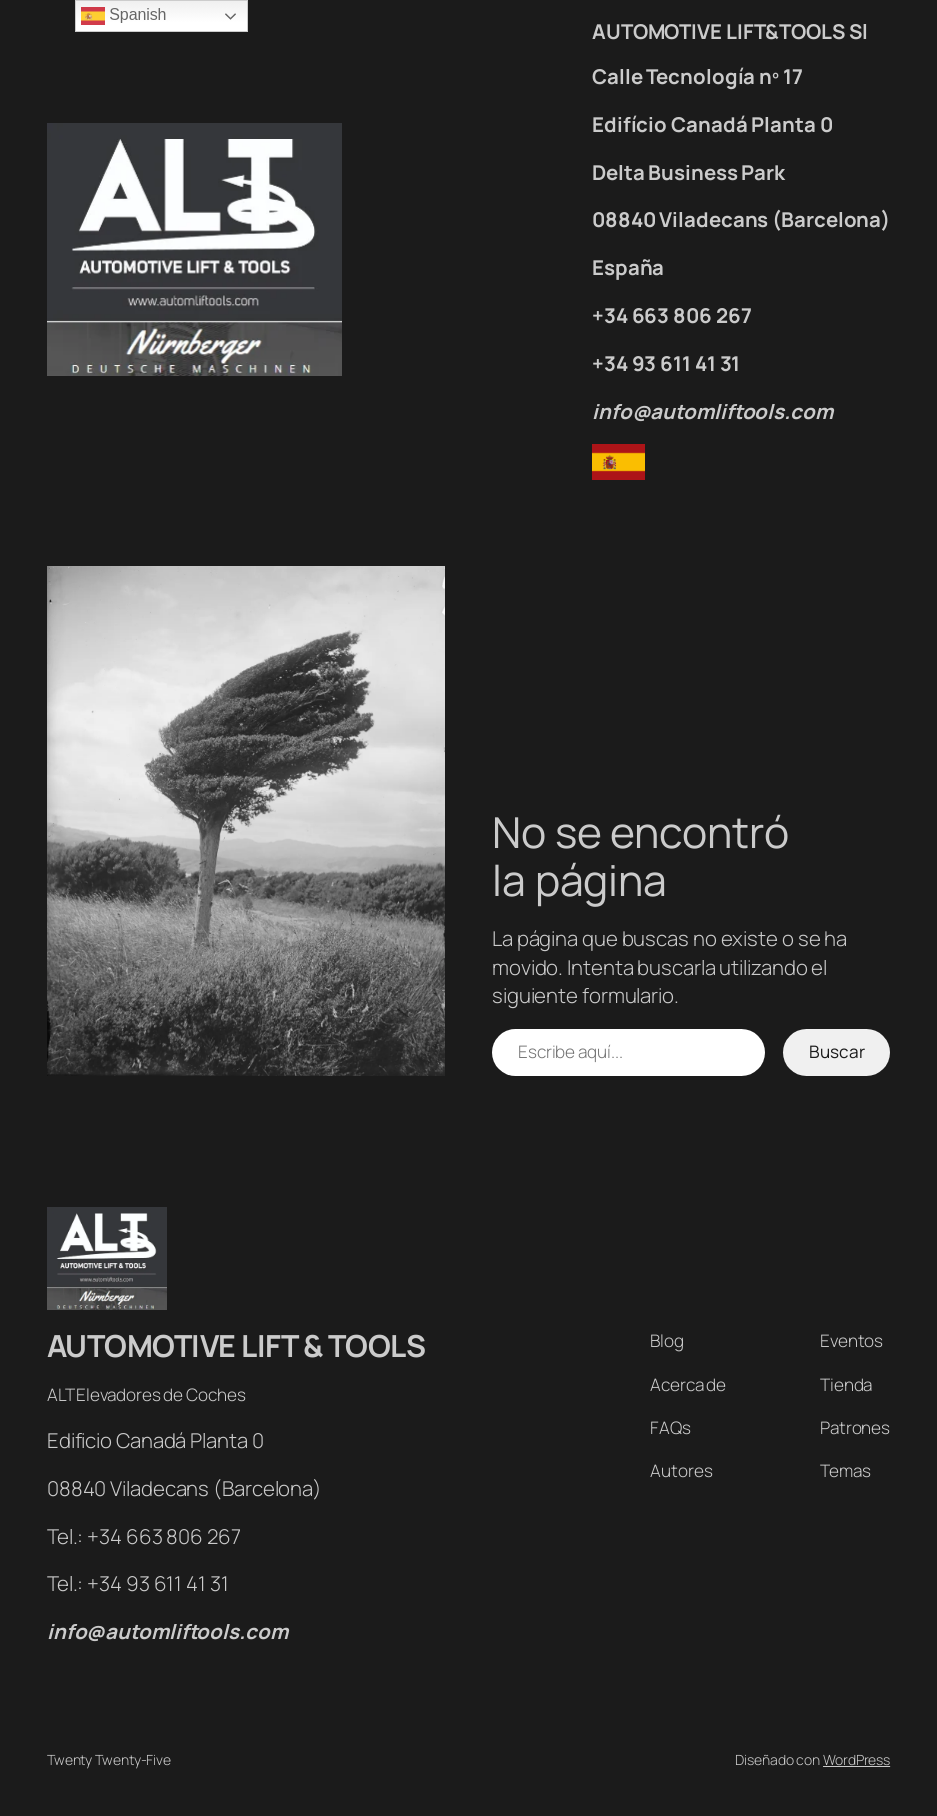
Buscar (837, 1051)
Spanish (123, 16)
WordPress (856, 1759)
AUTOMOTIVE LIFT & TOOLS (236, 1345)
